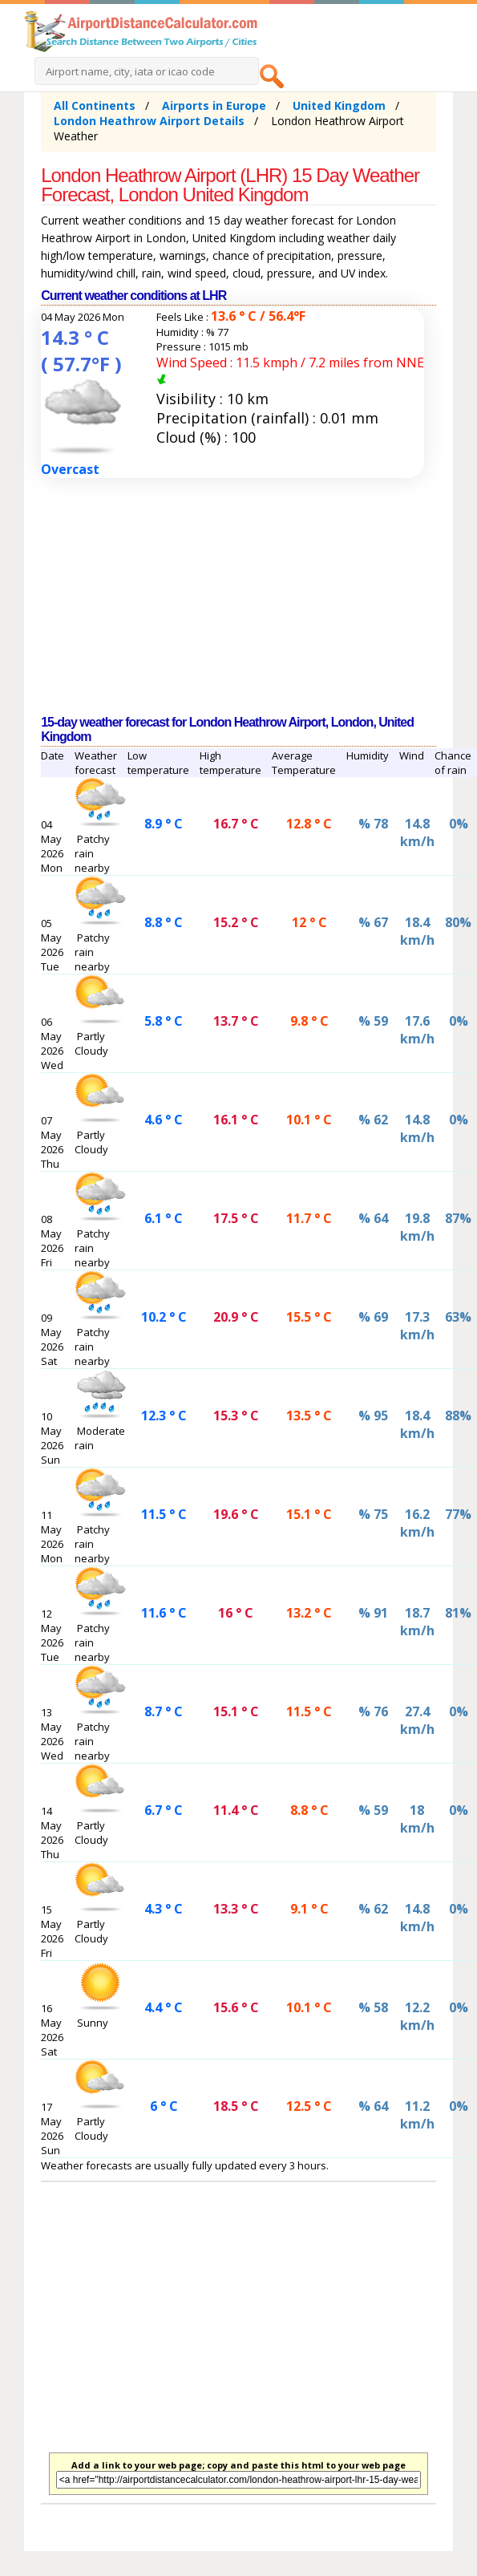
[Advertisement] (214, 596)
